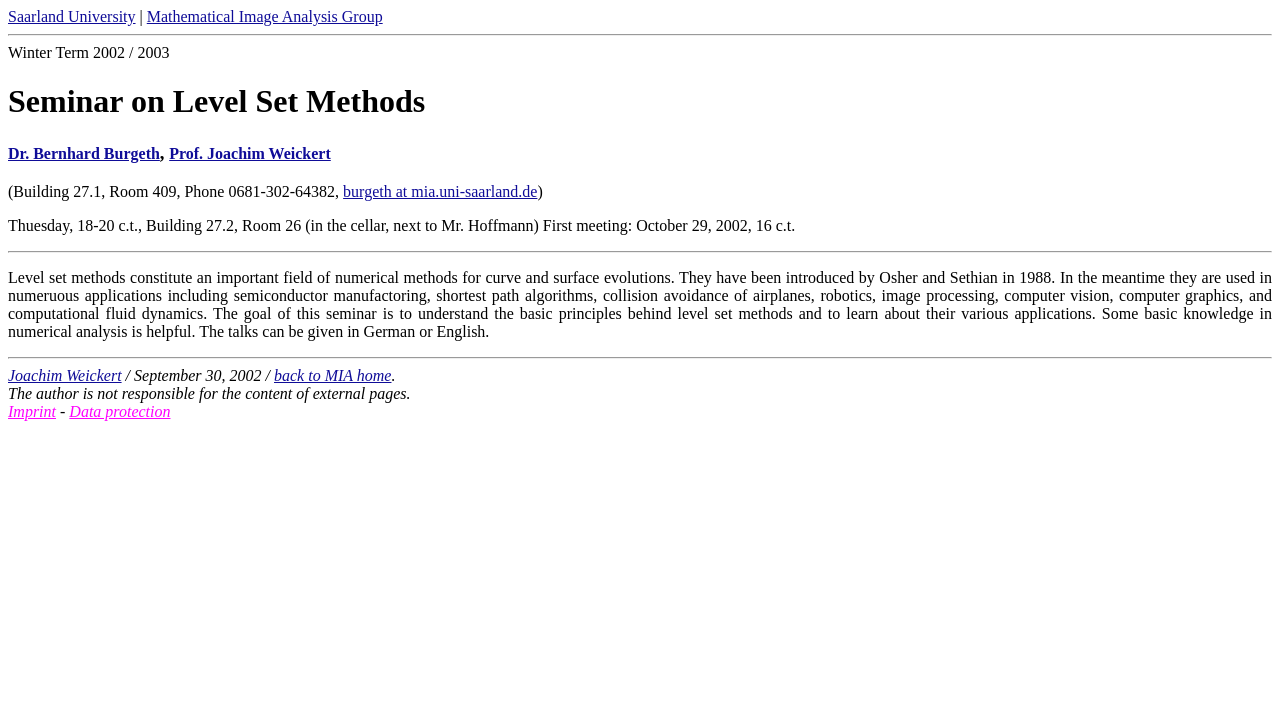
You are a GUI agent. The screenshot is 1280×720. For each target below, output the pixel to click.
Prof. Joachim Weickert (250, 153)
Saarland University (72, 16)
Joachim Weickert (65, 375)
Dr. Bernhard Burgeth (84, 153)
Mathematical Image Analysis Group (265, 16)
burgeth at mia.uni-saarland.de (440, 191)
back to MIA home (332, 375)
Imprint (32, 411)
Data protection (119, 411)
